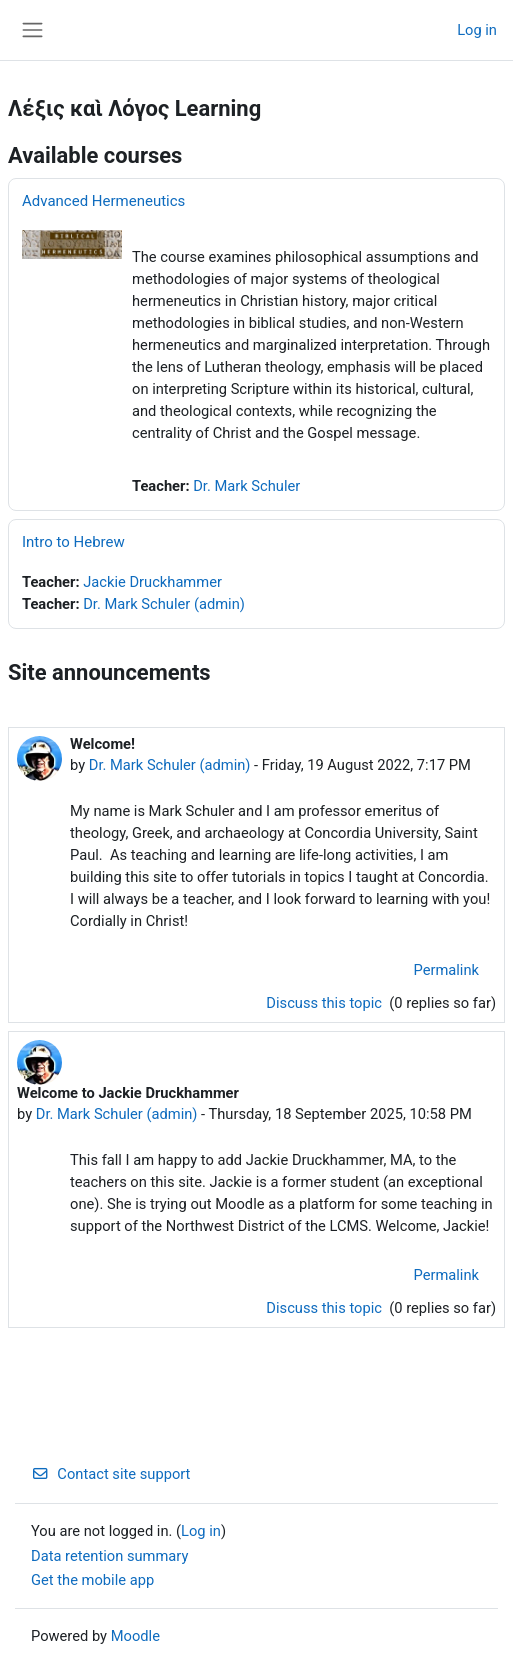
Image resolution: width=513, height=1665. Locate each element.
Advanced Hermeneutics (103, 201)
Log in (477, 30)
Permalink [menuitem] (446, 970)
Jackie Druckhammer (152, 582)
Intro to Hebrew (73, 542)
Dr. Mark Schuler (246, 486)
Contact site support (110, 1474)
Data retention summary (109, 1556)
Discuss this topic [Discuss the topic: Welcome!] (325, 1003)
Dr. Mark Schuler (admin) (164, 604)
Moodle (135, 1636)
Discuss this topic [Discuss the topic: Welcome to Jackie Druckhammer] (325, 1308)
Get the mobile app (92, 1580)
